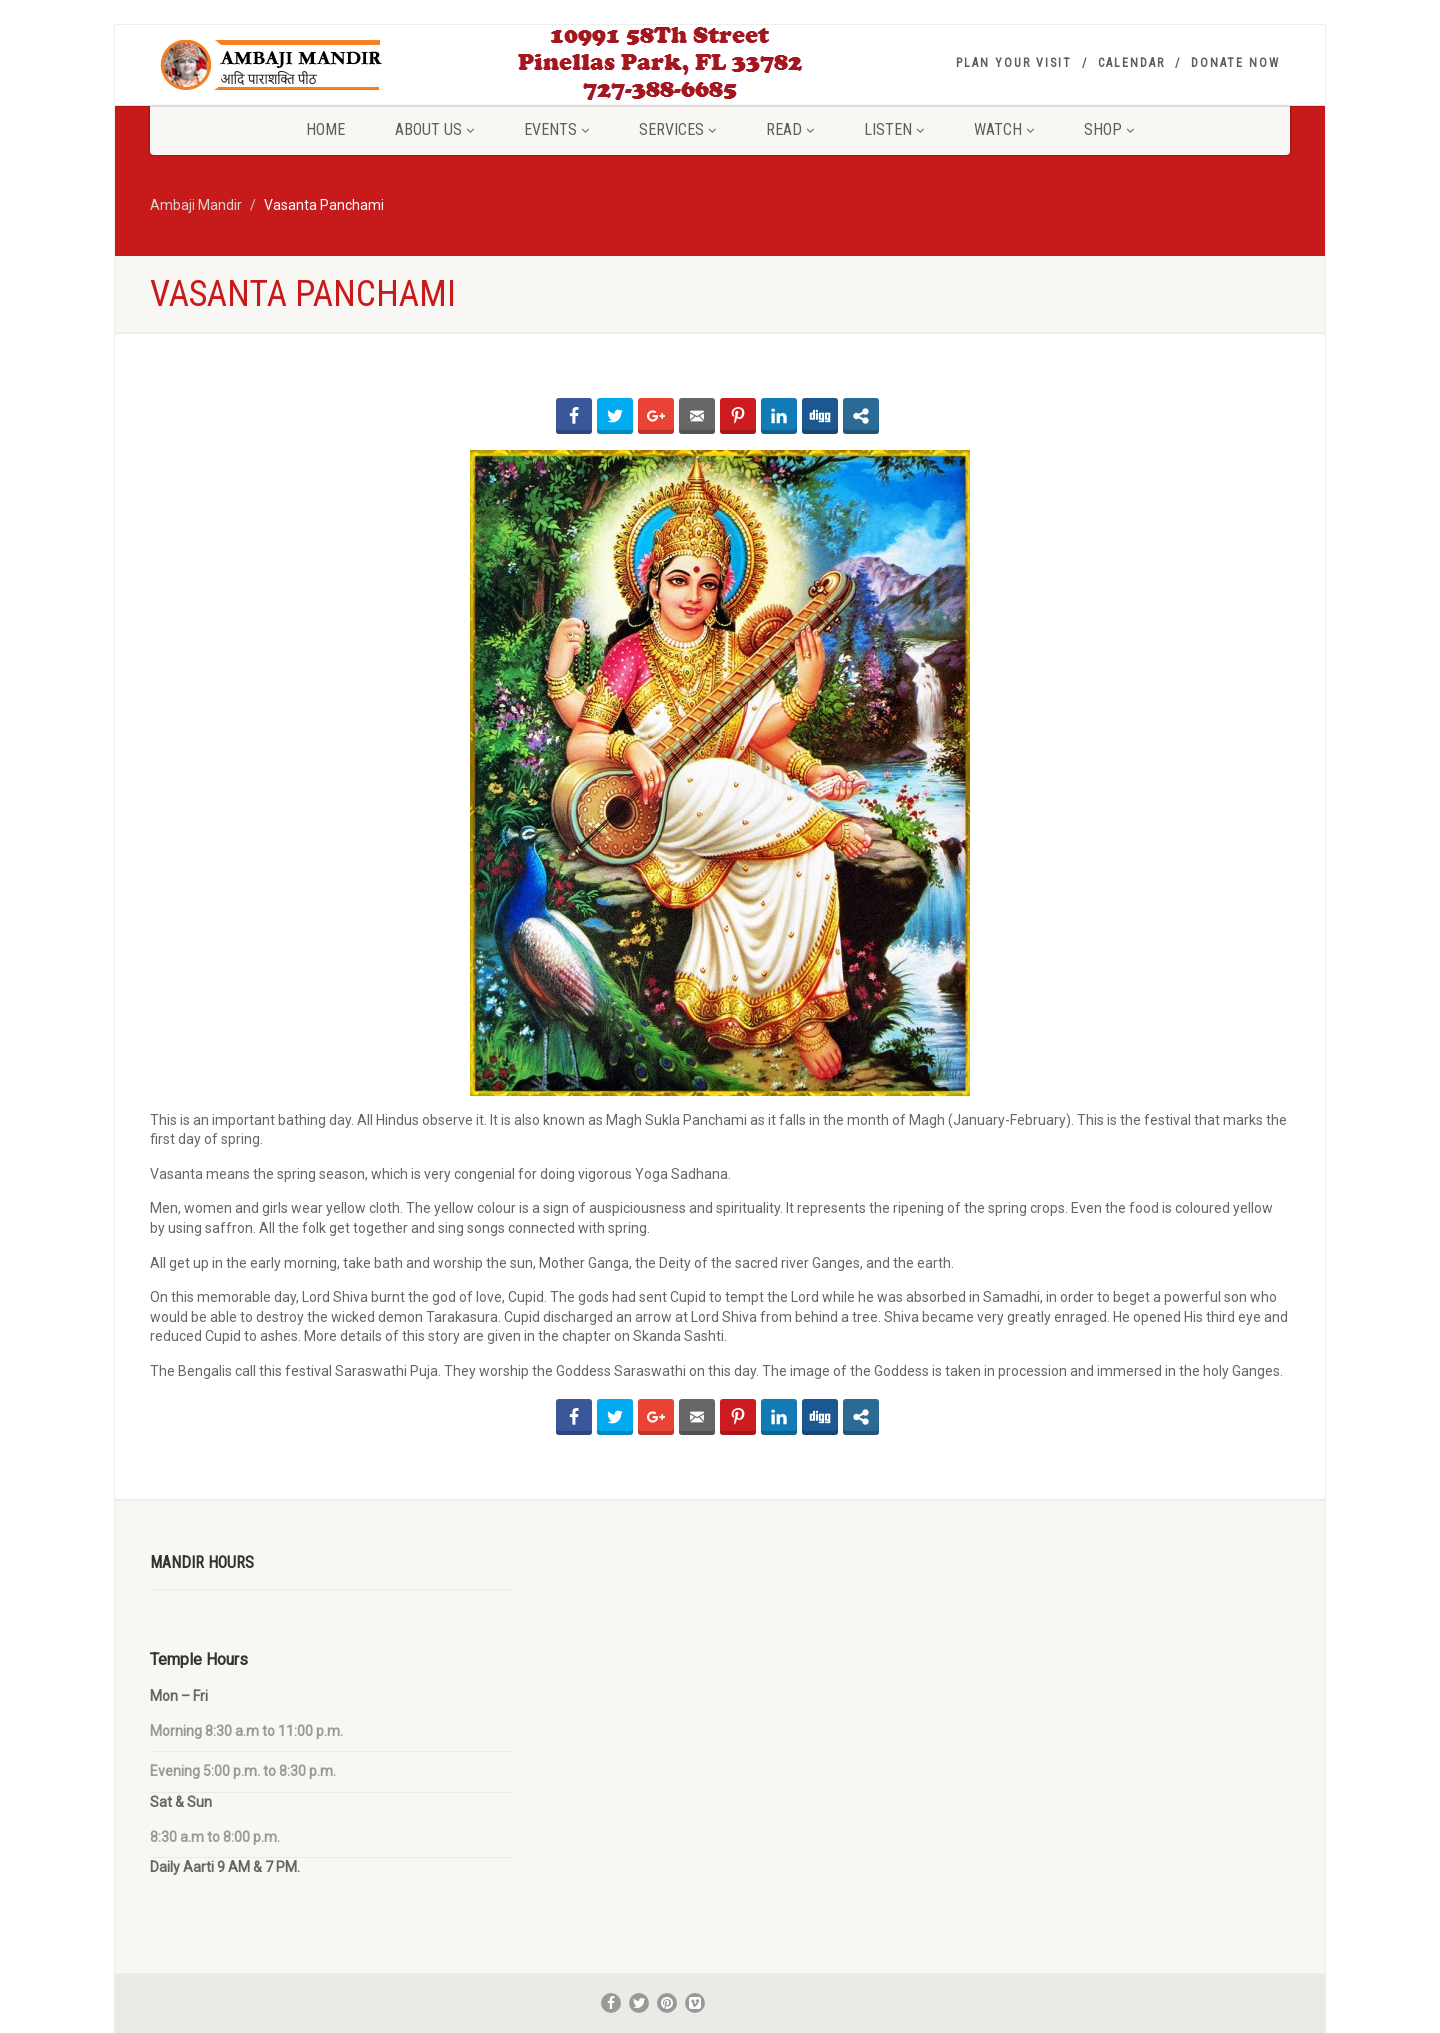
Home (325, 129)
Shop (1109, 129)
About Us (434, 129)
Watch (1004, 129)
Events (556, 129)
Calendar (1131, 63)
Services (677, 129)
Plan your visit (1014, 63)
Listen (894, 129)
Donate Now (1235, 63)
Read (790, 129)
